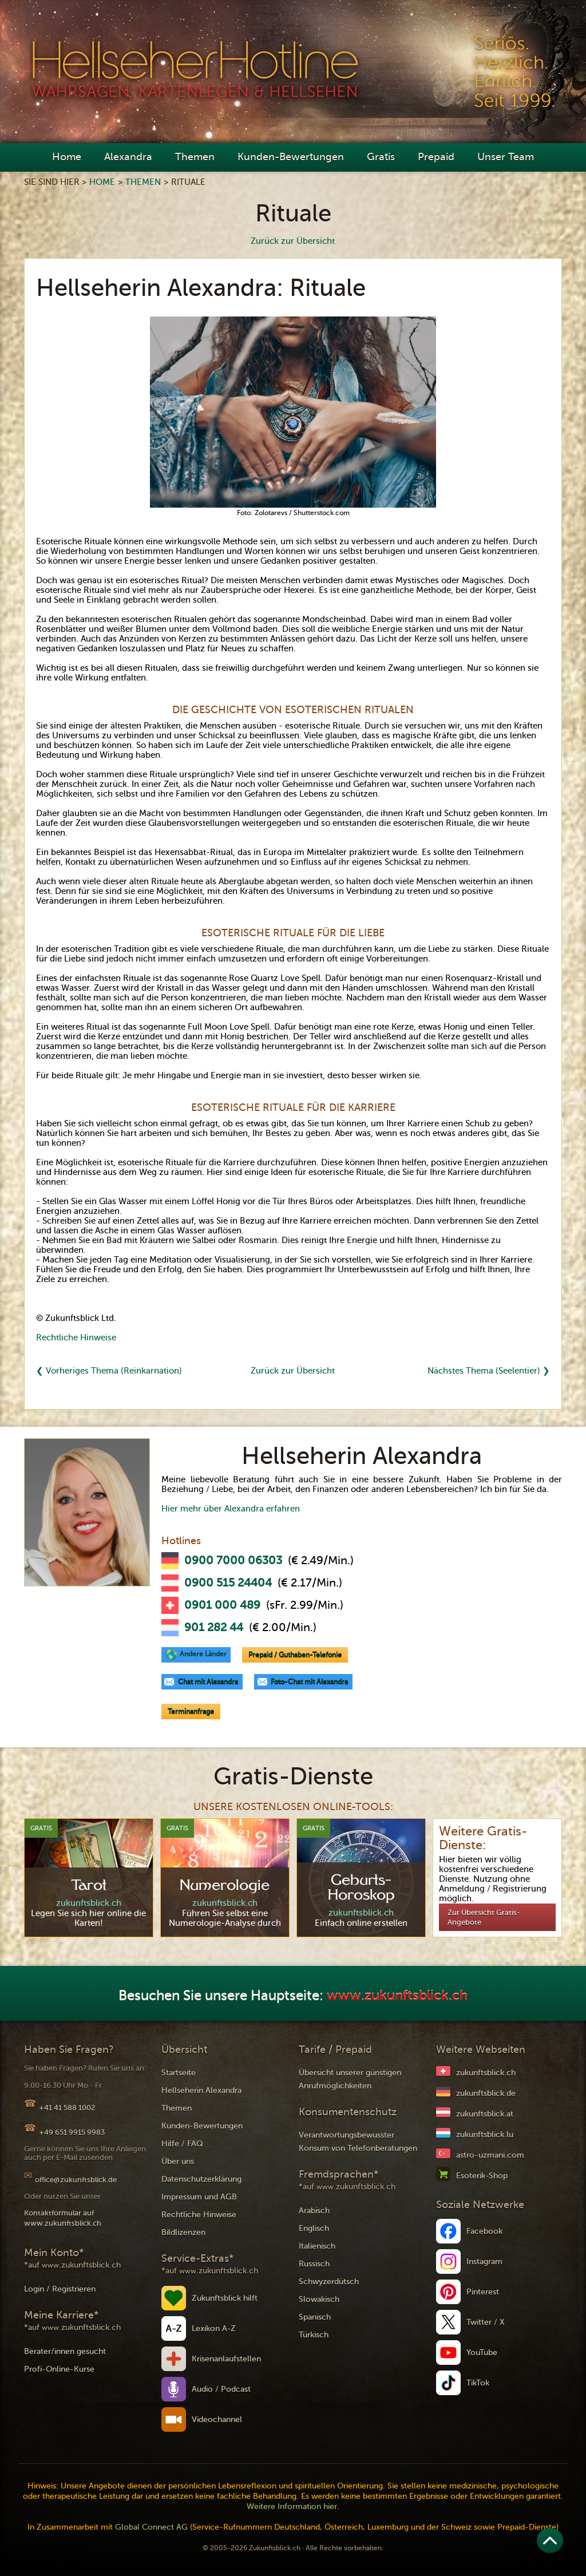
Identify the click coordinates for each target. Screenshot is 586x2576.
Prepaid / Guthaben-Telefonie (295, 1655)
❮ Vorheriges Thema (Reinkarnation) (109, 1370)
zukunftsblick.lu (484, 2134)
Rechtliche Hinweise (76, 1337)
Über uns (177, 2161)
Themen (195, 157)
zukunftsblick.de (486, 2093)
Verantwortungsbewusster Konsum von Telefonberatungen (358, 2141)
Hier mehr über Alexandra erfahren (230, 1508)
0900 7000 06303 (233, 1560)
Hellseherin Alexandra (201, 2090)
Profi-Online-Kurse (59, 2369)
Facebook (484, 2231)
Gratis (381, 157)
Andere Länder (203, 1654)
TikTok (477, 2383)
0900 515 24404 (228, 1583)
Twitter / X (485, 2322)
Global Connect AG (151, 2527)
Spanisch (315, 2317)
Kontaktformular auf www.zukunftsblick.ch (62, 2218)
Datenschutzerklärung (201, 2179)
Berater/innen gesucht (65, 2351)
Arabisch (314, 2210)
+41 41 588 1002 (67, 2107)
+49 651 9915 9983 (72, 2132)
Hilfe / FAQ (182, 2143)
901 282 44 (213, 1627)
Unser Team (505, 157)
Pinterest (482, 2292)
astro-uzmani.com (490, 2155)
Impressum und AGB (199, 2197)
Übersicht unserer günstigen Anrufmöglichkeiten (350, 2079)
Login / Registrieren (60, 2289)
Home (66, 157)
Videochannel (217, 2419)
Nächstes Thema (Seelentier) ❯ (488, 1370)
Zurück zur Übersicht (293, 241)
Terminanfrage (191, 1711)
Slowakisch (319, 2299)
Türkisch (313, 2334)
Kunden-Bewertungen (290, 157)
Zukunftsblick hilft (225, 2298)
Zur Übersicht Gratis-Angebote (484, 1917)
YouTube (481, 2352)
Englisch (314, 2228)
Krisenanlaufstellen (226, 2359)
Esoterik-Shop (482, 2175)
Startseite (178, 2072)
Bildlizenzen (183, 2232)
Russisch (314, 2264)
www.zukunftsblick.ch (397, 1996)
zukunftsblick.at (484, 2114)
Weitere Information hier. (293, 2506)
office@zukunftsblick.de (76, 2179)
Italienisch (317, 2246)
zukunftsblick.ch (486, 2072)
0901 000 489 (222, 1605)
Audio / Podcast (221, 2389)
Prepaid (436, 157)
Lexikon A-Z (214, 2328)
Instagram (484, 2261)
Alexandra (128, 157)
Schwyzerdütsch (329, 2281)
